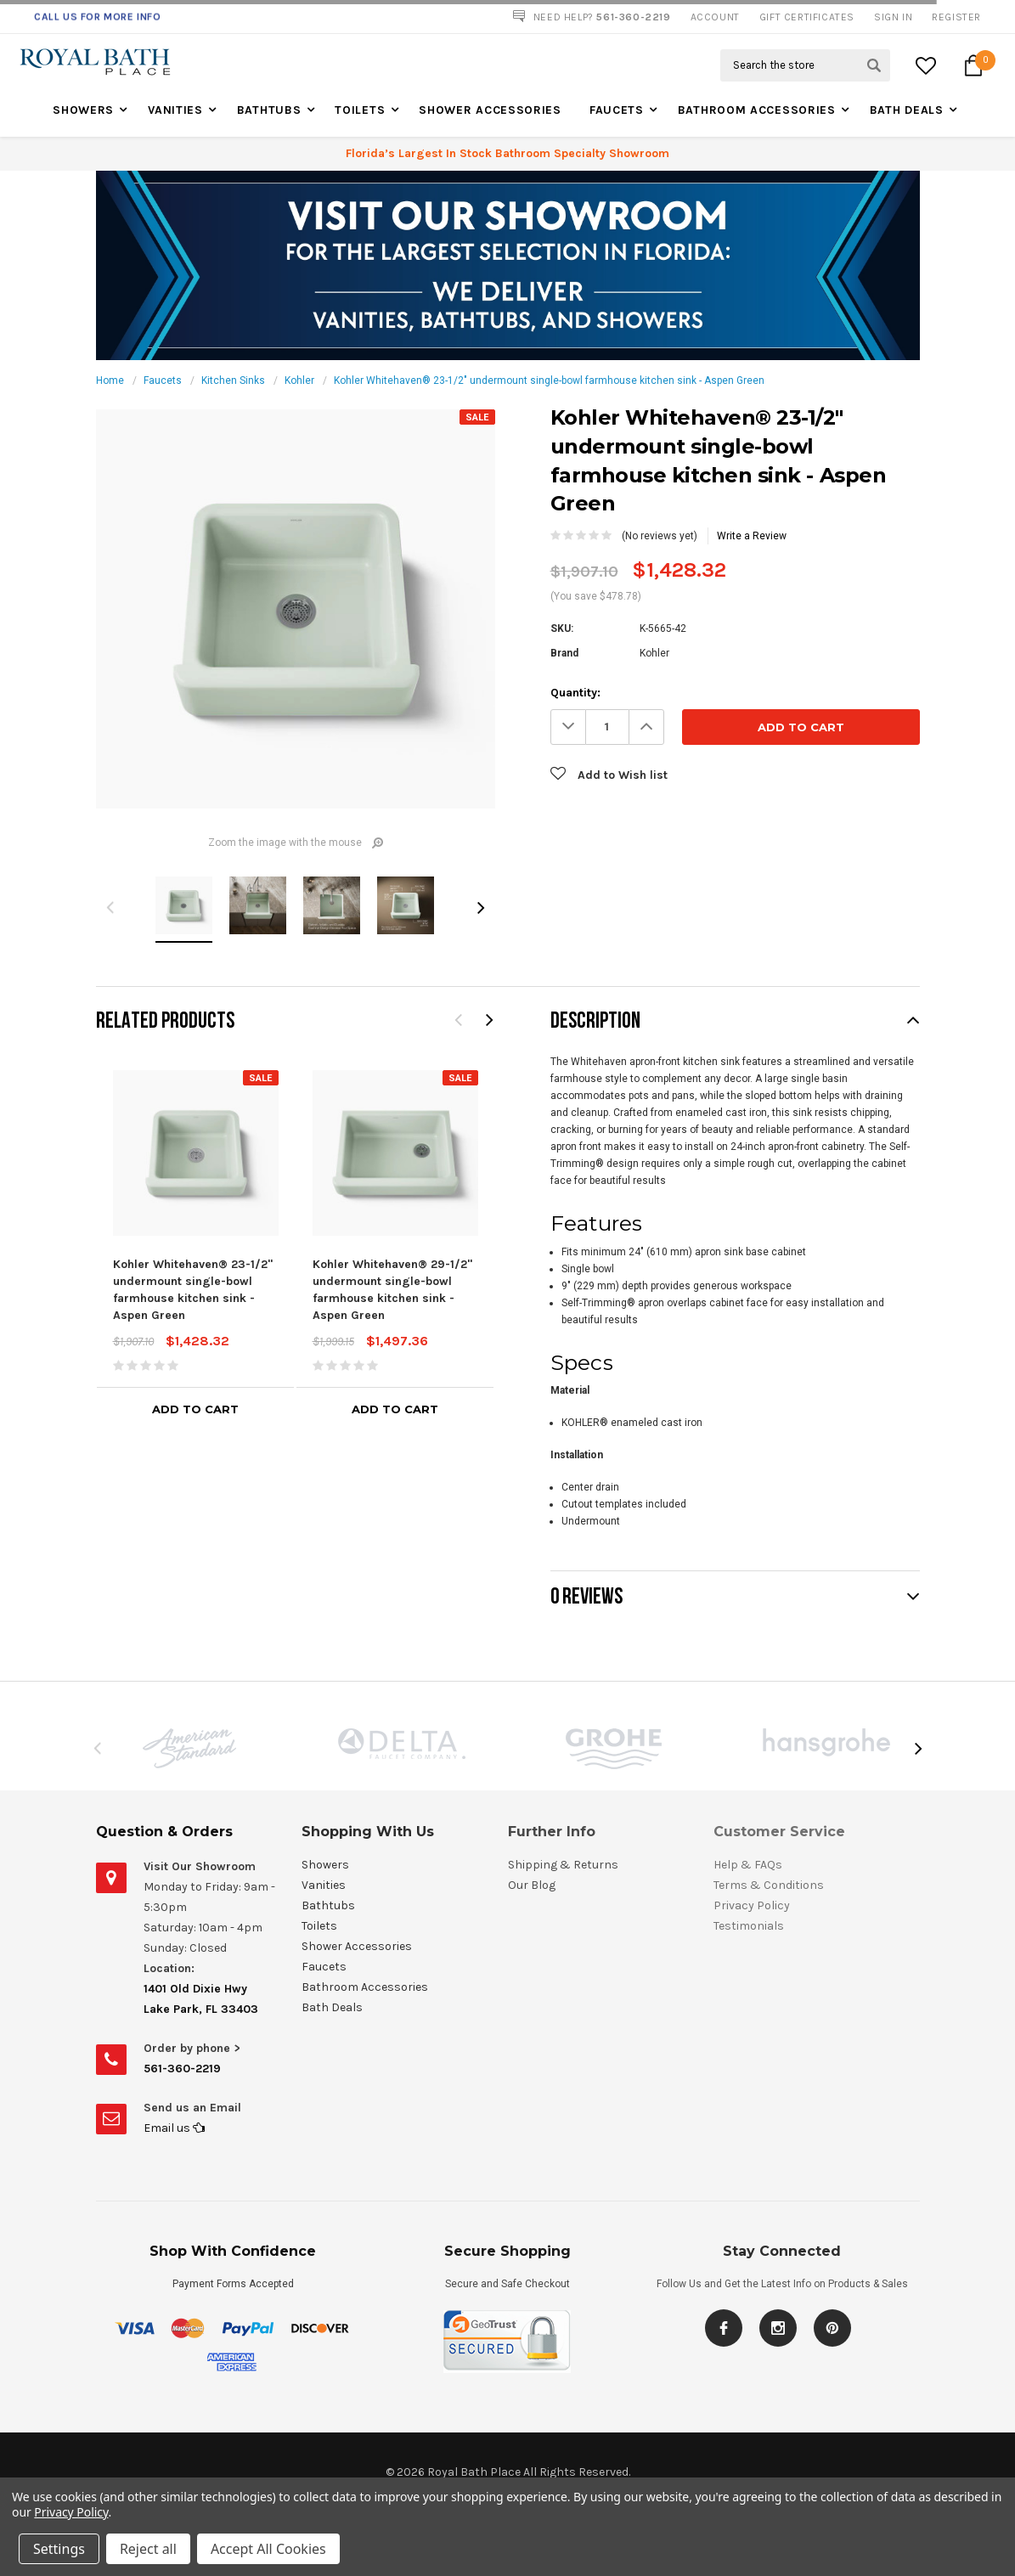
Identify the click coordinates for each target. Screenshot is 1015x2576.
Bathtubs (269, 110)
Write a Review (752, 536)
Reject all (148, 2548)
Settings (59, 2548)
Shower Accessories (490, 110)
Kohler (299, 380)
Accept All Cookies (268, 2548)
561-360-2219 (182, 2068)
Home (110, 380)
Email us (174, 2128)
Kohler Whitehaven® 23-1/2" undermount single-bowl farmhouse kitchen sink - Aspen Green (549, 380)
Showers (83, 110)
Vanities (175, 110)
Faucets (616, 110)
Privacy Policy (71, 2512)
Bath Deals (907, 110)
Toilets (360, 110)
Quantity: (575, 692)
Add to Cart (195, 1409)
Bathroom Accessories (757, 110)
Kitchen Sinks (233, 380)
